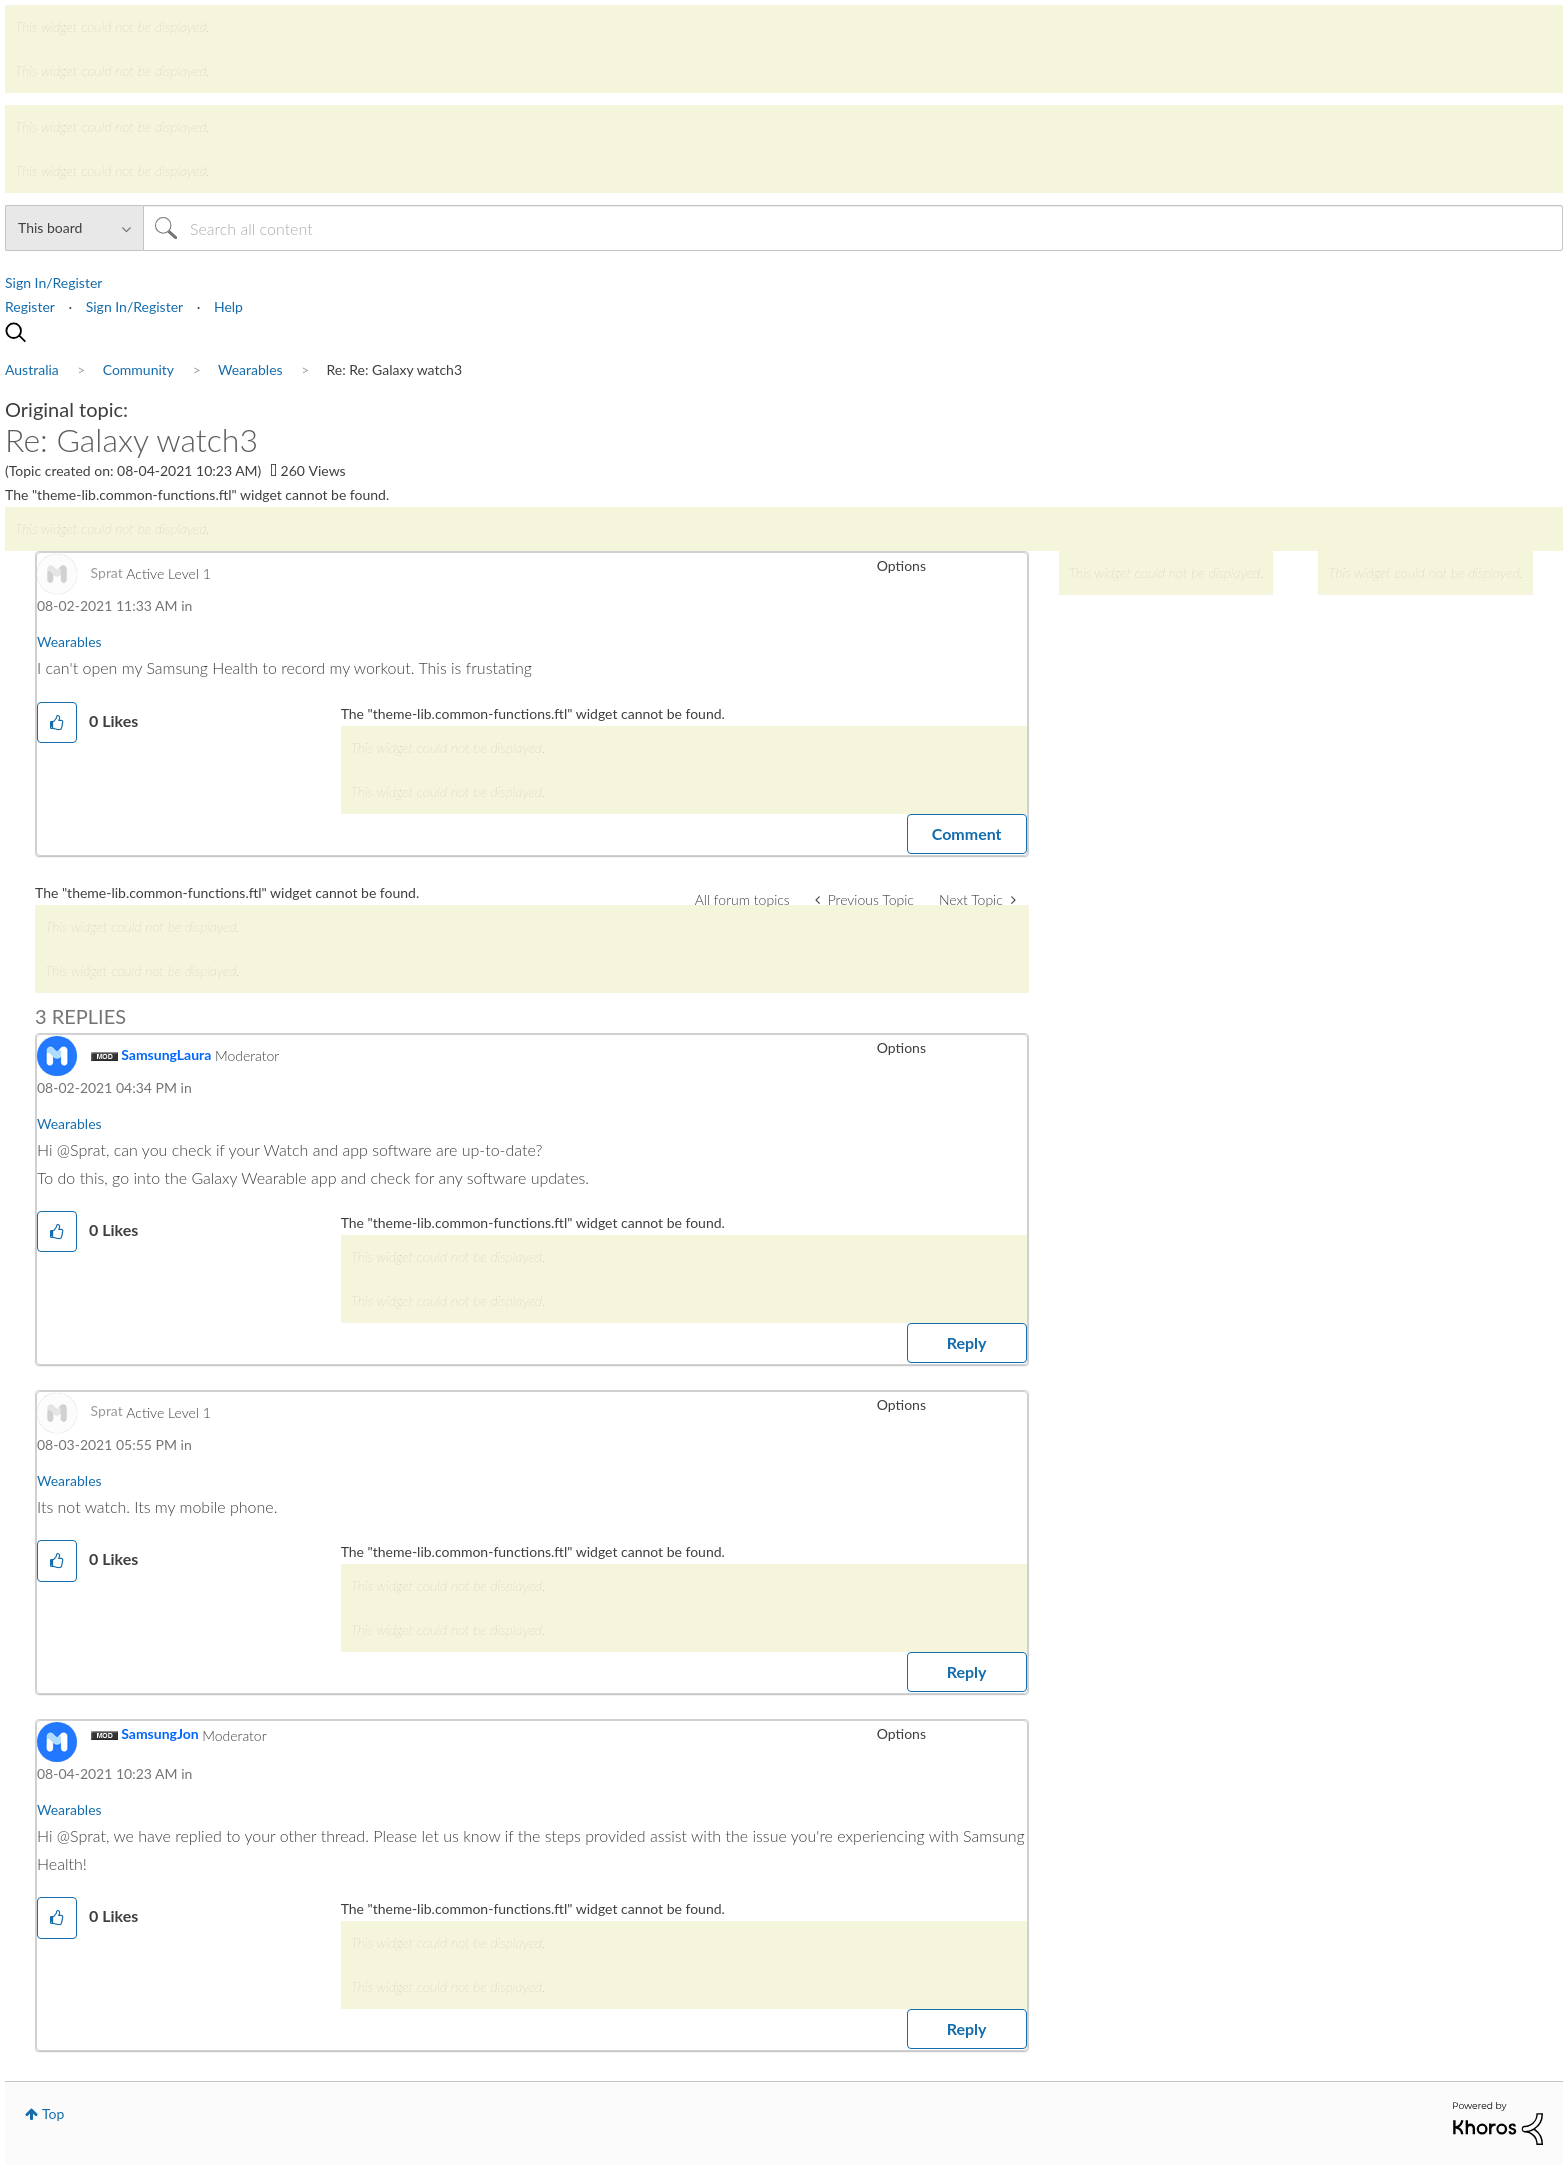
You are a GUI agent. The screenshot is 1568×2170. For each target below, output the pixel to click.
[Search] (853, 228)
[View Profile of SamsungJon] (159, 1733)
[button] (57, 722)
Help (228, 306)
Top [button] (53, 2113)
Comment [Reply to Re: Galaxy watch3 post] (967, 833)
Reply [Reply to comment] (967, 1342)
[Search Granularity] (74, 228)
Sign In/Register (53, 282)
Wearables (69, 641)
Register (30, 306)
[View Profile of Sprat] (107, 572)
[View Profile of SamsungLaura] (166, 1054)
